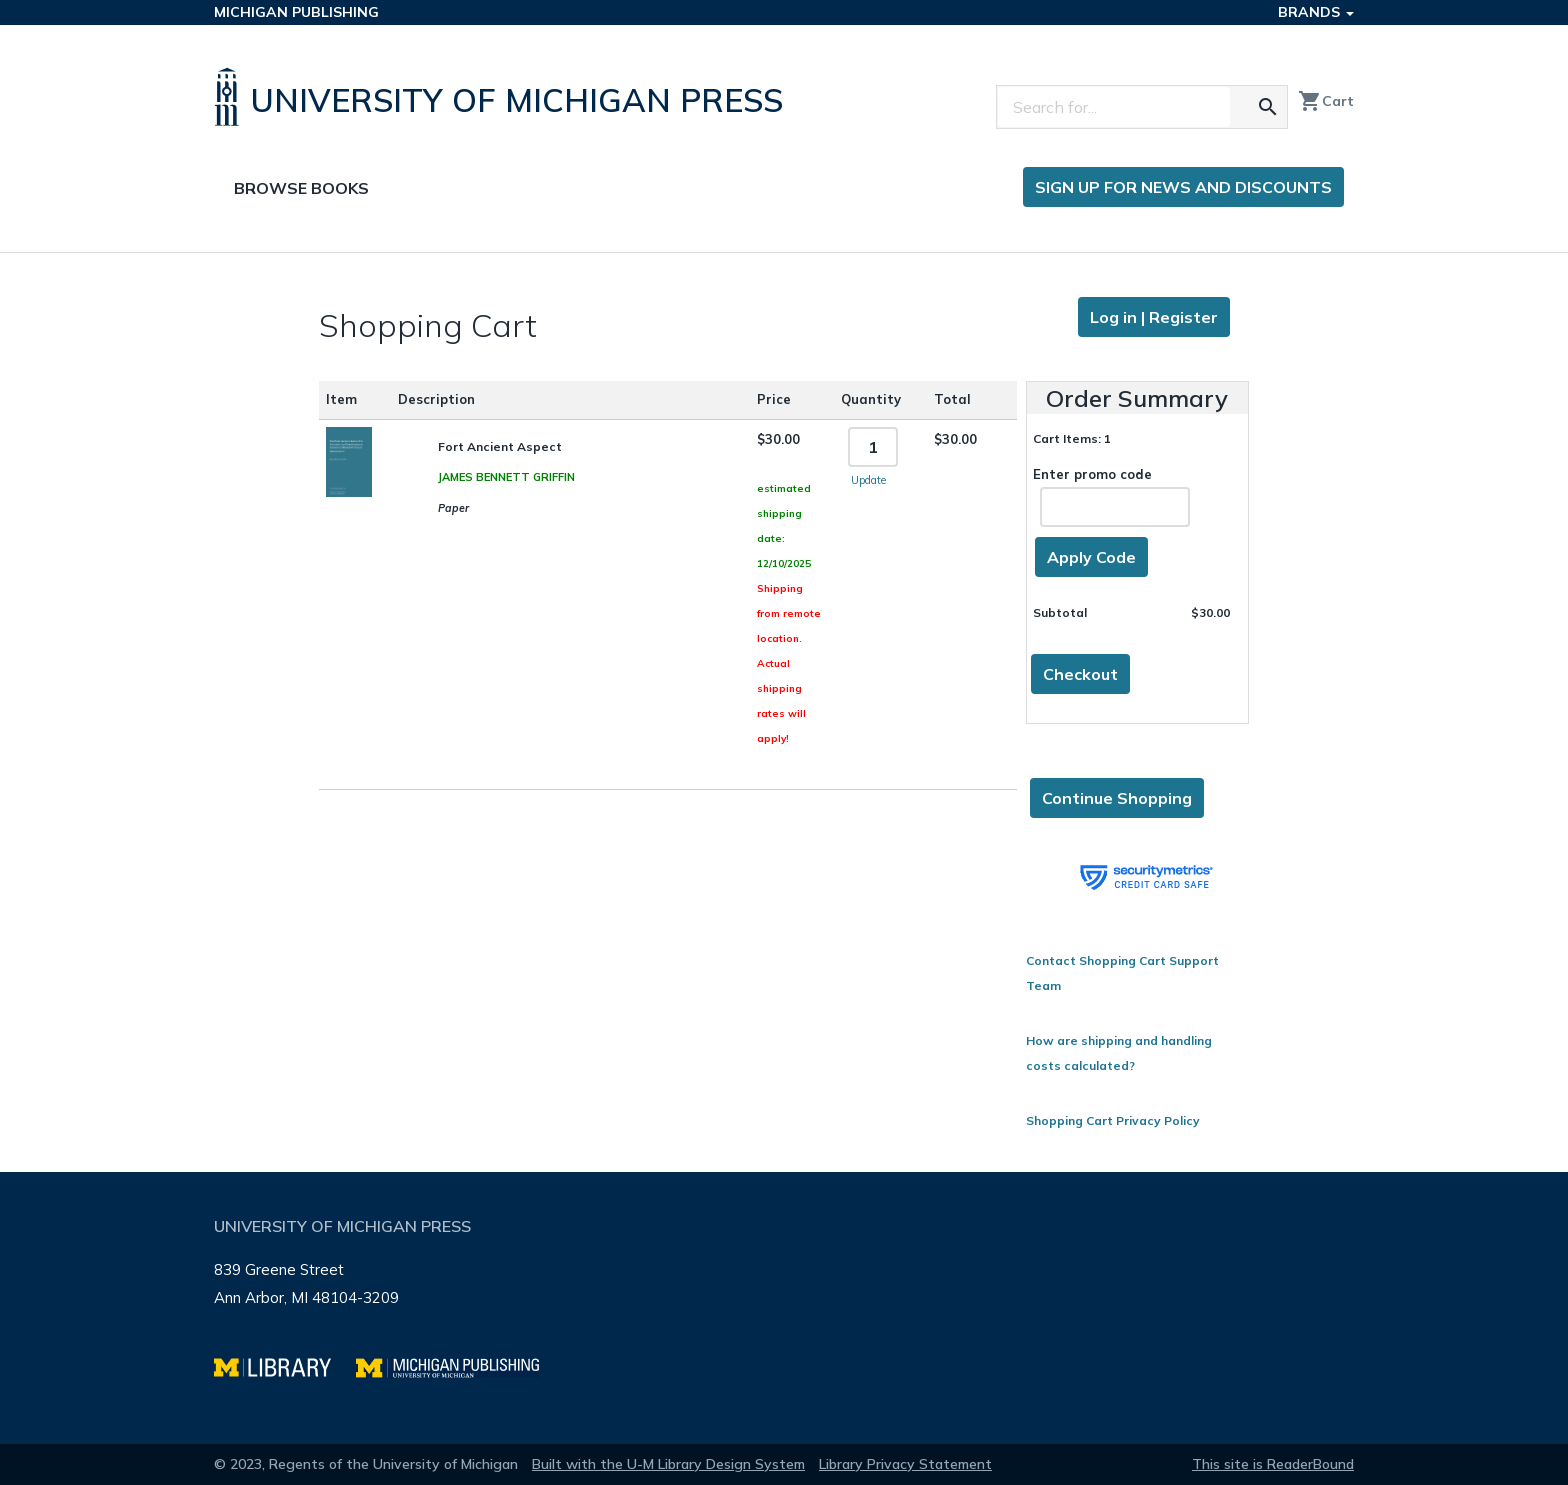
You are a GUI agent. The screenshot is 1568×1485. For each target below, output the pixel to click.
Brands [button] (1316, 12)
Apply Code (1091, 557)
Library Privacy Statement (905, 1464)
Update (868, 480)
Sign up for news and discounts (1183, 187)
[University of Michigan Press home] (503, 97)
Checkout (1080, 674)
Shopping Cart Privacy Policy (1113, 1120)
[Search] (1114, 107)
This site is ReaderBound (1273, 1464)
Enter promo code (1111, 496)
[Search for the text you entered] (1268, 107)
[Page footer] (784, 1308)
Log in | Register (1154, 317)
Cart (1326, 101)
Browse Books (301, 188)
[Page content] (784, 712)
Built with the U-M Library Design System (668, 1464)
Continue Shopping (1117, 798)
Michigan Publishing (296, 12)
